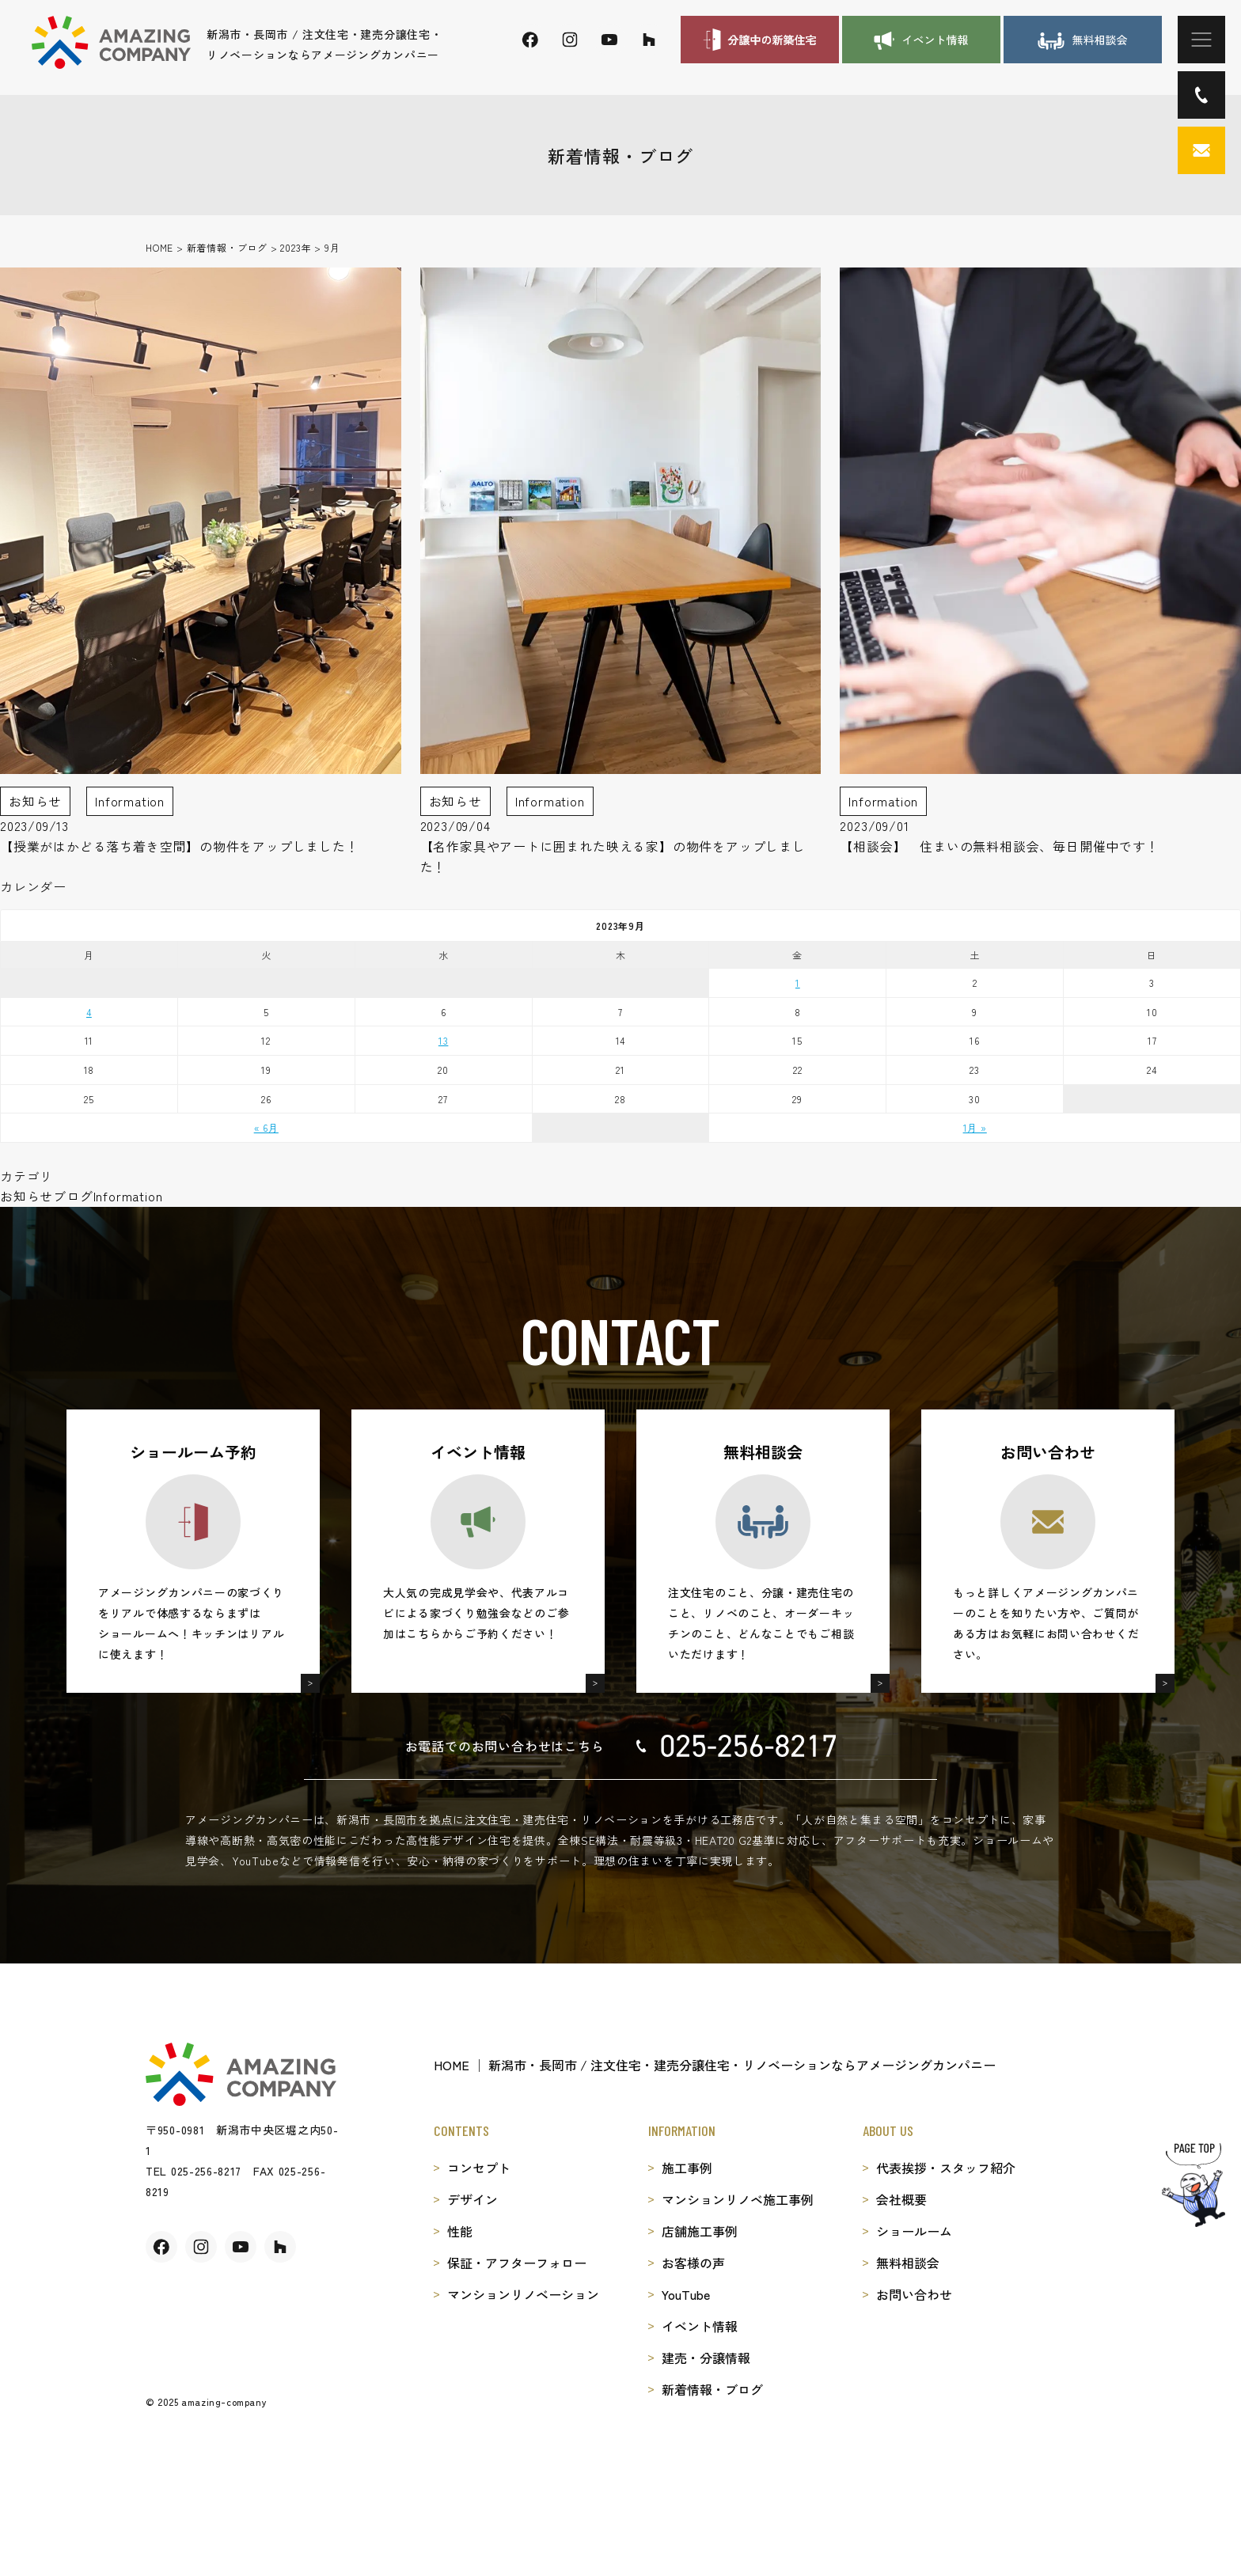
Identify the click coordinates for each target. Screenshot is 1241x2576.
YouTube (686, 2294)
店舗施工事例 (700, 2230)
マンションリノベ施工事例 (738, 2199)
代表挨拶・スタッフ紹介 (945, 2167)
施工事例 (687, 2167)
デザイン (472, 2199)
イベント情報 (700, 2325)
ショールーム (914, 2230)
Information (128, 1195)
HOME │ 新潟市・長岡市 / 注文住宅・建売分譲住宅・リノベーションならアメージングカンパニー (715, 2064)
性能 (459, 2230)
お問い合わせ (914, 2294)
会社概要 (901, 2199)
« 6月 (266, 1127)
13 (443, 1040)
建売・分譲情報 (706, 2357)
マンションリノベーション (523, 2294)
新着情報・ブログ (712, 2389)
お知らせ (26, 1195)
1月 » (975, 1127)
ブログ (73, 1195)
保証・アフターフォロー (516, 2262)
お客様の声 (693, 2262)
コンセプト (478, 2167)
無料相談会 (907, 2262)
